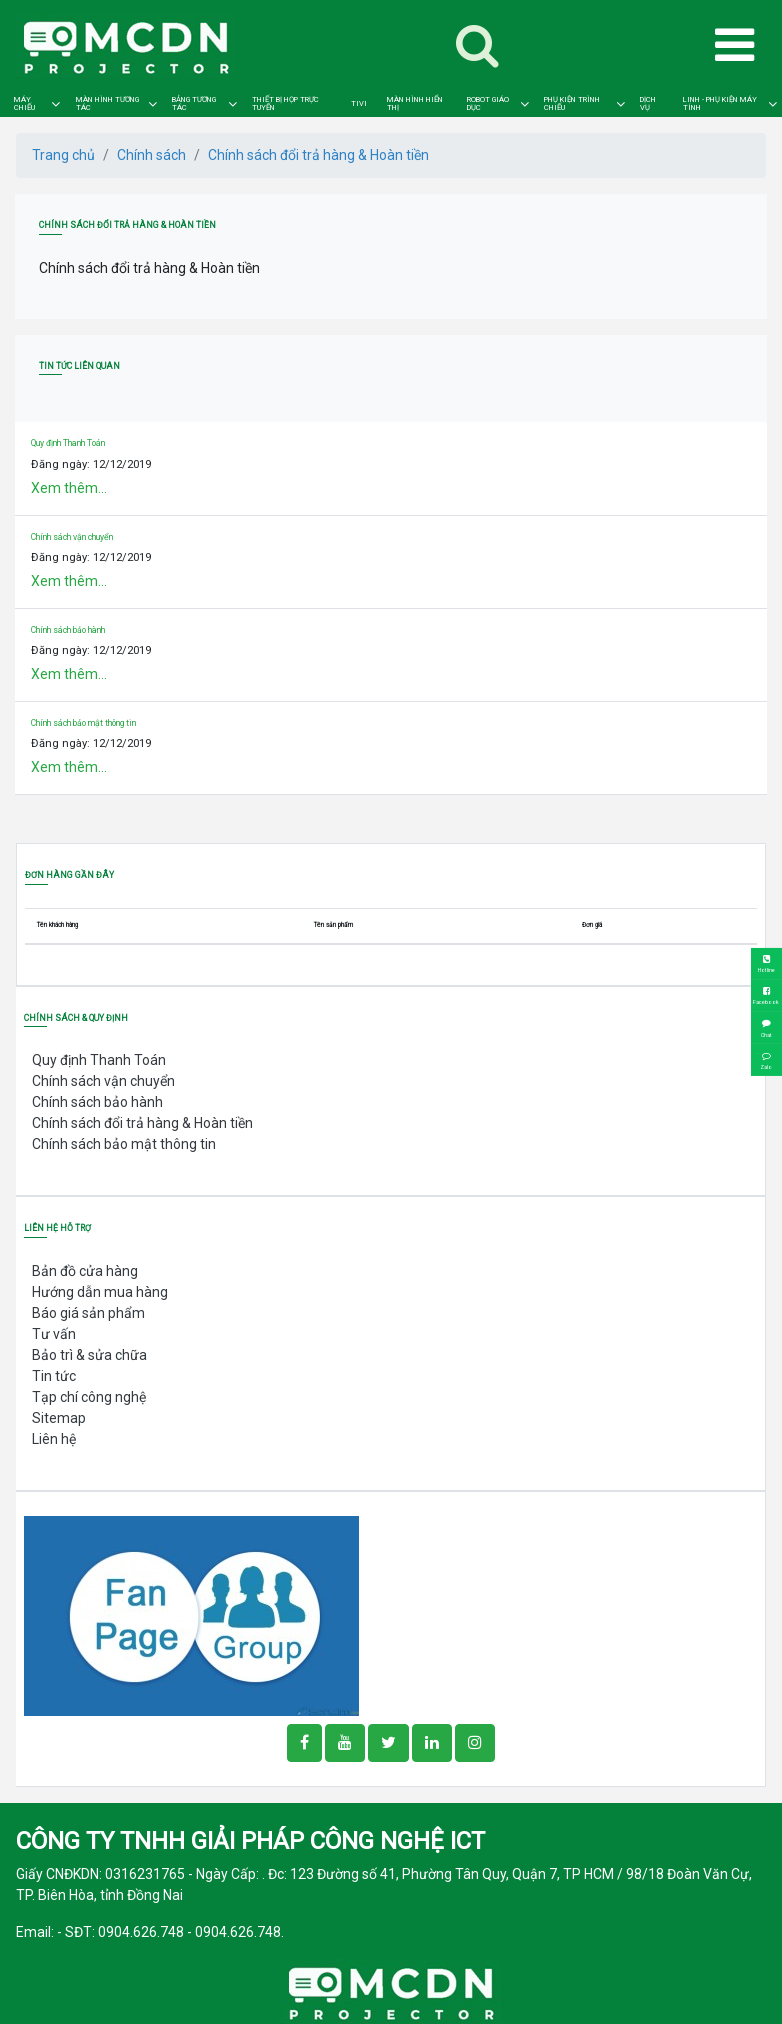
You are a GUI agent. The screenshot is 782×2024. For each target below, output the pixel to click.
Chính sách (151, 155)
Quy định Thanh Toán (68, 443)
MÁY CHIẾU (24, 103)
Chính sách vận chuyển (72, 537)
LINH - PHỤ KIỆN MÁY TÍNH (720, 103)
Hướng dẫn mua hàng (100, 1292)
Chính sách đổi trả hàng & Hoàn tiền (318, 155)
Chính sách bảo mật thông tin (83, 723)
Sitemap (59, 1418)
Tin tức (54, 1376)
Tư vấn (54, 1334)
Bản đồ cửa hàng (85, 1271)
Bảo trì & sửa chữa (89, 1355)
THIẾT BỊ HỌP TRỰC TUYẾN (285, 103)
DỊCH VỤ (648, 103)
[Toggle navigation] (477, 46)
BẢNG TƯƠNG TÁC (194, 103)
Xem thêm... (69, 488)
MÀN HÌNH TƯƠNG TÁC (107, 103)
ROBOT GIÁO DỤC (488, 103)
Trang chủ (63, 155)
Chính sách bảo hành (68, 630)
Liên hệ (54, 1439)
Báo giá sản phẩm (88, 1313)
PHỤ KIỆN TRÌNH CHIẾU (572, 103)
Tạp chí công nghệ (89, 1397)
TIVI (359, 104)
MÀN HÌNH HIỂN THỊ (415, 103)
